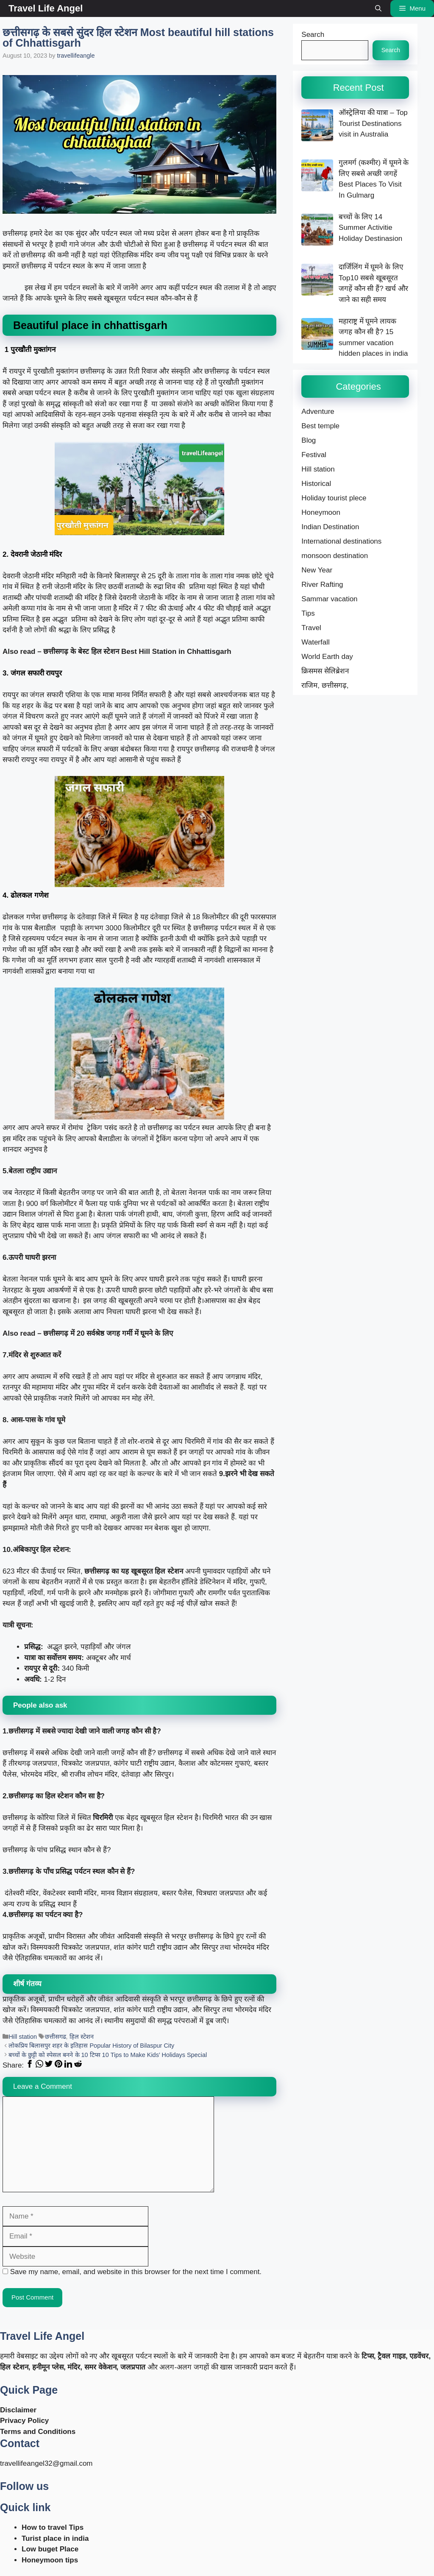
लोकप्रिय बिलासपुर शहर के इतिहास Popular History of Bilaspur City (91, 2045)
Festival (313, 455)
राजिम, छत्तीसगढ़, (324, 685)
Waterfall (315, 642)
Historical (316, 484)
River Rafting (322, 585)
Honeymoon (320, 512)
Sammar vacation (329, 599)
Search (312, 35)
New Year (316, 570)
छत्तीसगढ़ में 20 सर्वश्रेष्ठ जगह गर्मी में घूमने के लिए (107, 1333)
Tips (308, 613)
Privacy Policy (24, 2421)
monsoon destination (334, 556)
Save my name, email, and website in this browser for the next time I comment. (136, 2272)
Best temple (320, 426)
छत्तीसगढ (55, 2036)
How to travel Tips (52, 2527)
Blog (308, 440)
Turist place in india (55, 2538)
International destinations (341, 541)
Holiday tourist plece (333, 498)
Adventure (317, 411)
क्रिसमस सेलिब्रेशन (325, 671)
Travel (311, 628)
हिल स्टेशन (82, 2036)
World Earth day (327, 657)
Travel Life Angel (45, 8)
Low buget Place (50, 2549)
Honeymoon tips (50, 2560)
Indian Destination (330, 527)
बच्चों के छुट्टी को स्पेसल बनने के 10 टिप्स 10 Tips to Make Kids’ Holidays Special (107, 2054)
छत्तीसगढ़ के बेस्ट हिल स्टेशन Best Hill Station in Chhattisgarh (137, 651)
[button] (378, 8)
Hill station (22, 2036)
